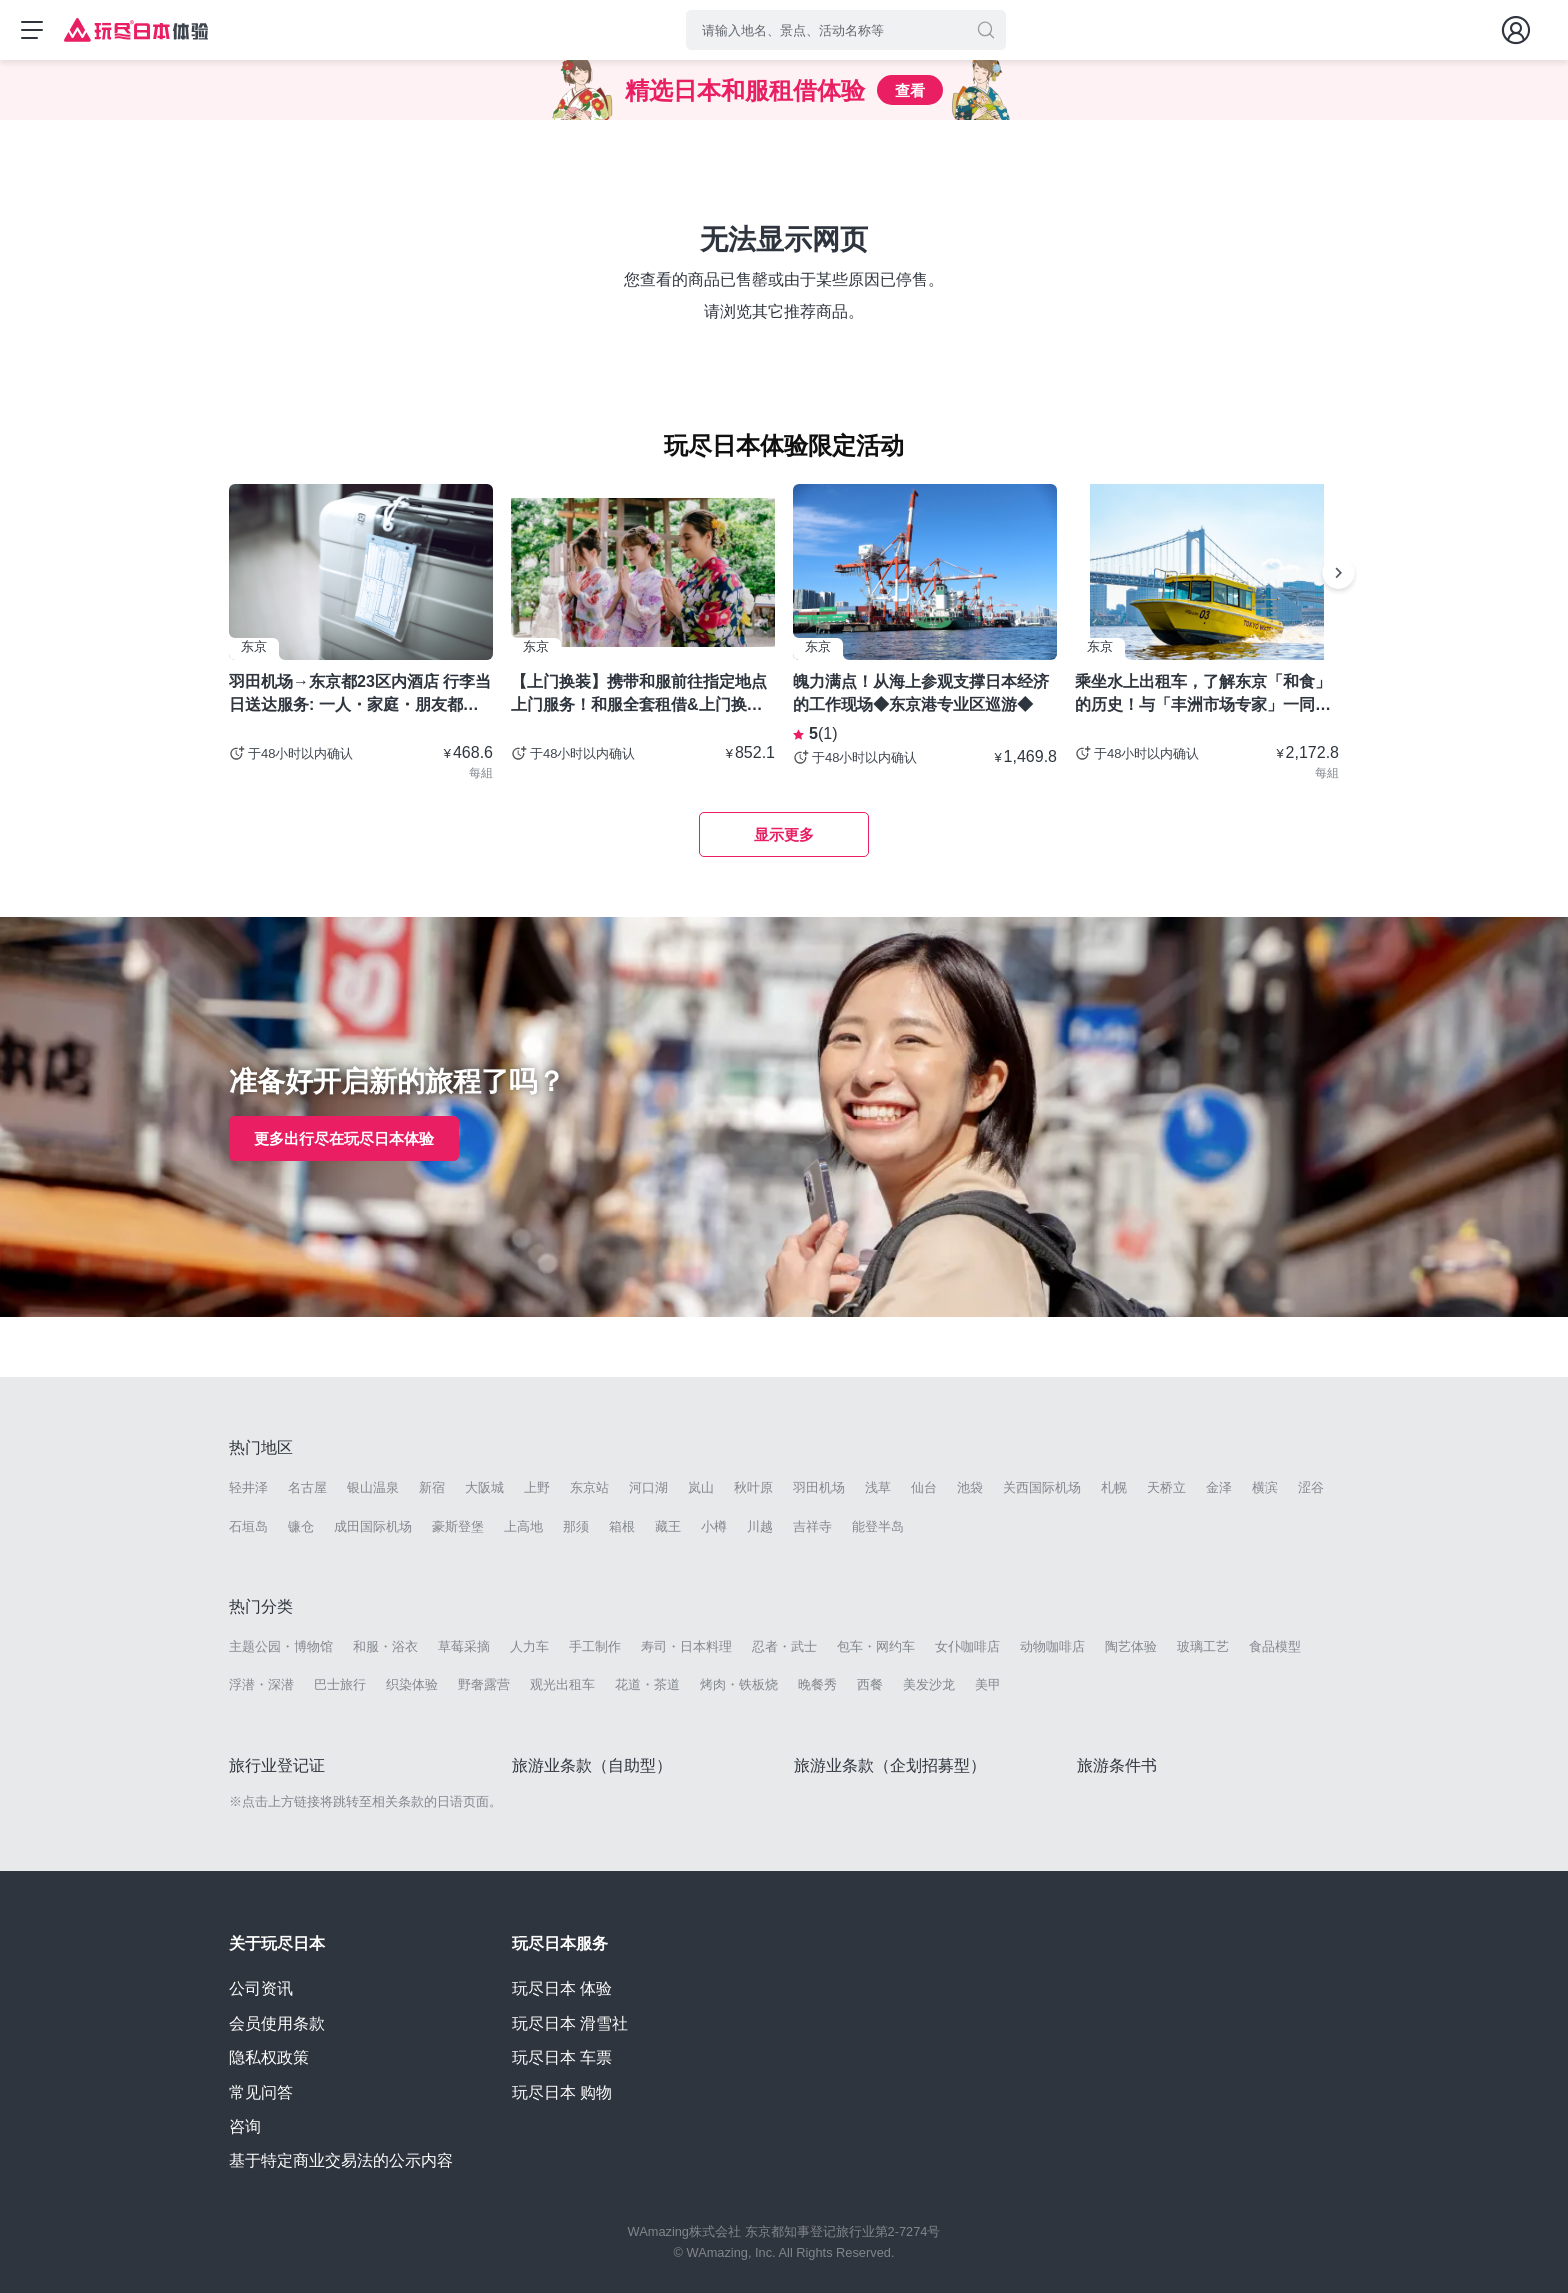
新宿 (432, 1487)
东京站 (589, 1487)
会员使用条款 (277, 2023)
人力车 (529, 1646)
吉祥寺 (812, 1526)
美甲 (988, 1684)
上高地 (523, 1526)
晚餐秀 (817, 1684)
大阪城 (484, 1487)
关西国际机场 (1042, 1487)
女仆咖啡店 (967, 1646)
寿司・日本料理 (686, 1646)
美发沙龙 (929, 1684)
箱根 (622, 1526)
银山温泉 (373, 1487)
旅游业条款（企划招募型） (890, 1765)
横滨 (1265, 1487)
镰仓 (301, 1526)
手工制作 (595, 1646)
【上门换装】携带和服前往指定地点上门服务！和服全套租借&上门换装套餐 (639, 694)
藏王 (668, 1526)
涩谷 (1311, 1487)
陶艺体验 (1131, 1646)
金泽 (1219, 1487)
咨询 (245, 2126)
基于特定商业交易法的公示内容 (341, 2160)
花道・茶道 (647, 1684)
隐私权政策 (269, 2057)
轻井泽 (248, 1487)
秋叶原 (753, 1487)
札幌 (1114, 1487)
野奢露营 (484, 1684)
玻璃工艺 (1203, 1646)
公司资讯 (261, 1988)
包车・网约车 (876, 1646)
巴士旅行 (340, 1684)
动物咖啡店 (1052, 1646)
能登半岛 (878, 1526)
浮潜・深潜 (261, 1684)
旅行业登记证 (277, 1765)
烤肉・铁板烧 (739, 1684)
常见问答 (261, 2092)
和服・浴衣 (385, 1646)
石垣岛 (248, 1526)
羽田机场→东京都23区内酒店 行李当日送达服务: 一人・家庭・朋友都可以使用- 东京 (360, 694)
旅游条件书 (1117, 1765)
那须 (576, 1526)
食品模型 (1275, 1646)
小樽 (714, 1526)
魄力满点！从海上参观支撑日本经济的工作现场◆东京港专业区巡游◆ (921, 693)
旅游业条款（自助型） (592, 1765)
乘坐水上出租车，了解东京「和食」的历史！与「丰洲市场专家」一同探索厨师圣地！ (1203, 694)
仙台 (924, 1487)
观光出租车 (562, 1684)
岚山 (701, 1487)
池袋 (970, 1487)
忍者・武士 (784, 1646)
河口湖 (648, 1487)
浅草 (878, 1487)
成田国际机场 (373, 1526)
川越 (760, 1526)
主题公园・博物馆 (281, 1646)
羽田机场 (819, 1487)
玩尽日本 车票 (562, 2057)
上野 (537, 1487)
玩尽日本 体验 (562, 1988)
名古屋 (307, 1487)
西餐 (870, 1684)
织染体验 (412, 1684)
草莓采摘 (464, 1646)
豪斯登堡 (458, 1526)
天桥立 (1166, 1487)
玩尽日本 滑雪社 (570, 2023)
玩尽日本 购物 (562, 2092)
